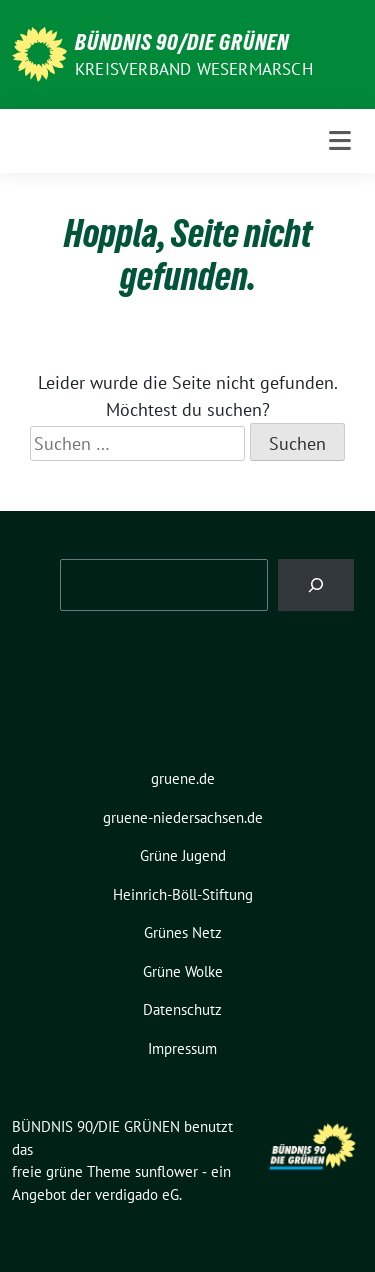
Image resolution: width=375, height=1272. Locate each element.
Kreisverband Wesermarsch (194, 69)
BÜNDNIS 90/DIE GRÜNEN (182, 42)
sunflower (166, 1171)
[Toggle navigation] (340, 141)
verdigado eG (137, 1194)
